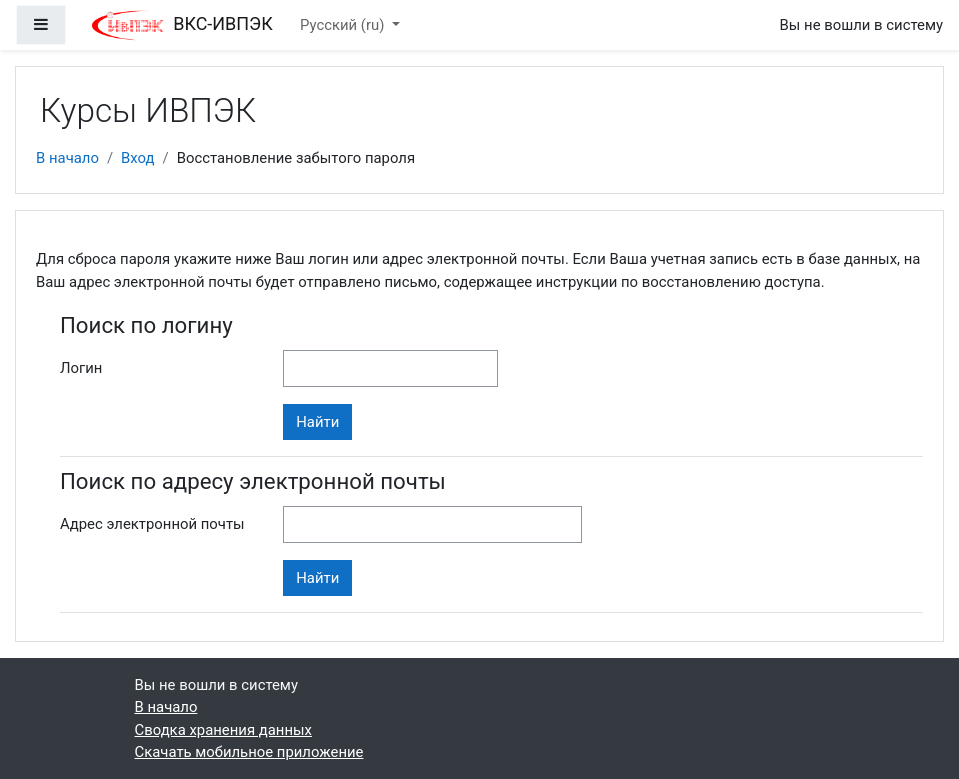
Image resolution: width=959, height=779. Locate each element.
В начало (67, 158)
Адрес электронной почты (152, 524)
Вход (137, 158)
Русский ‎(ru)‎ (344, 25)
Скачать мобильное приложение (249, 752)
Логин (81, 368)
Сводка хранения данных (223, 730)
